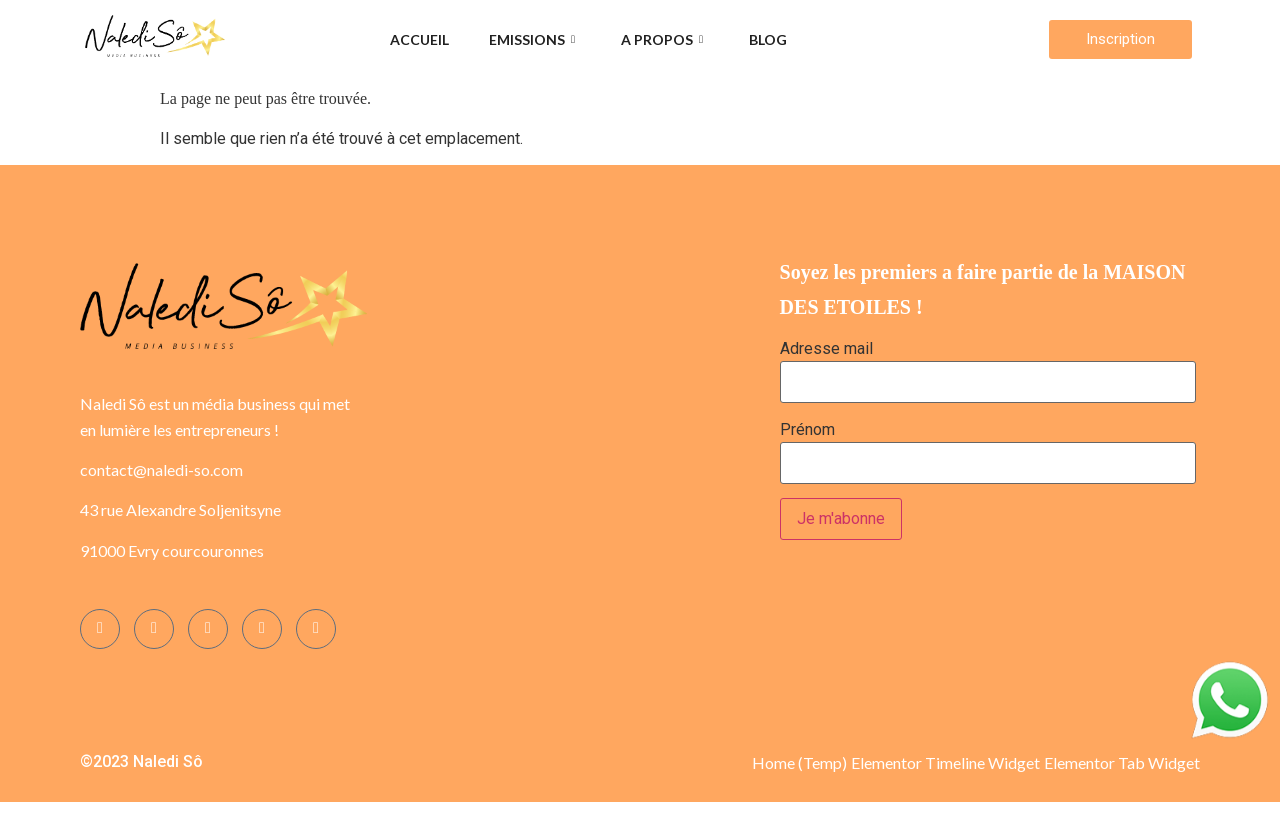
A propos (662, 39)
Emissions (532, 39)
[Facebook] (100, 629)
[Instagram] (154, 629)
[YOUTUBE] (316, 629)
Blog (768, 39)
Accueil (419, 39)
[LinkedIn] (262, 629)
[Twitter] (208, 629)
